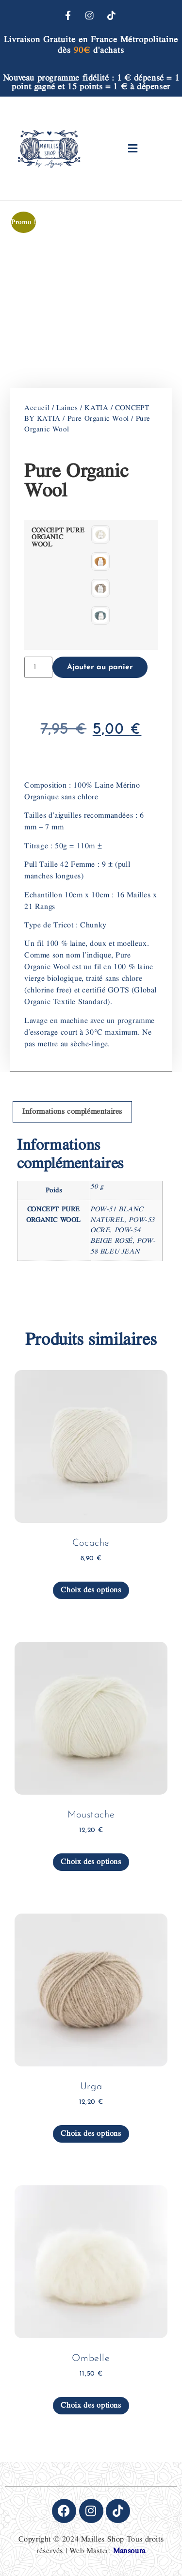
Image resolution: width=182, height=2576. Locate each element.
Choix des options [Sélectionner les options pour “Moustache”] (91, 1861)
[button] (132, 148)
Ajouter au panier (100, 667)
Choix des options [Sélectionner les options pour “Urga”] (91, 2133)
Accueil (37, 408)
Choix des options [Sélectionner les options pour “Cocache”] (91, 1590)
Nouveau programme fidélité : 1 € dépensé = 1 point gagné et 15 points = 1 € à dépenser (91, 82)
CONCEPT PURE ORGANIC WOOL (58, 537)
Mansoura (129, 2551)
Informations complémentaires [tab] (72, 1111)
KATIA (96, 408)
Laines (67, 408)
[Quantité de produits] (38, 667)
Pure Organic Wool (98, 418)
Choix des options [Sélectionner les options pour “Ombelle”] (91, 2405)
